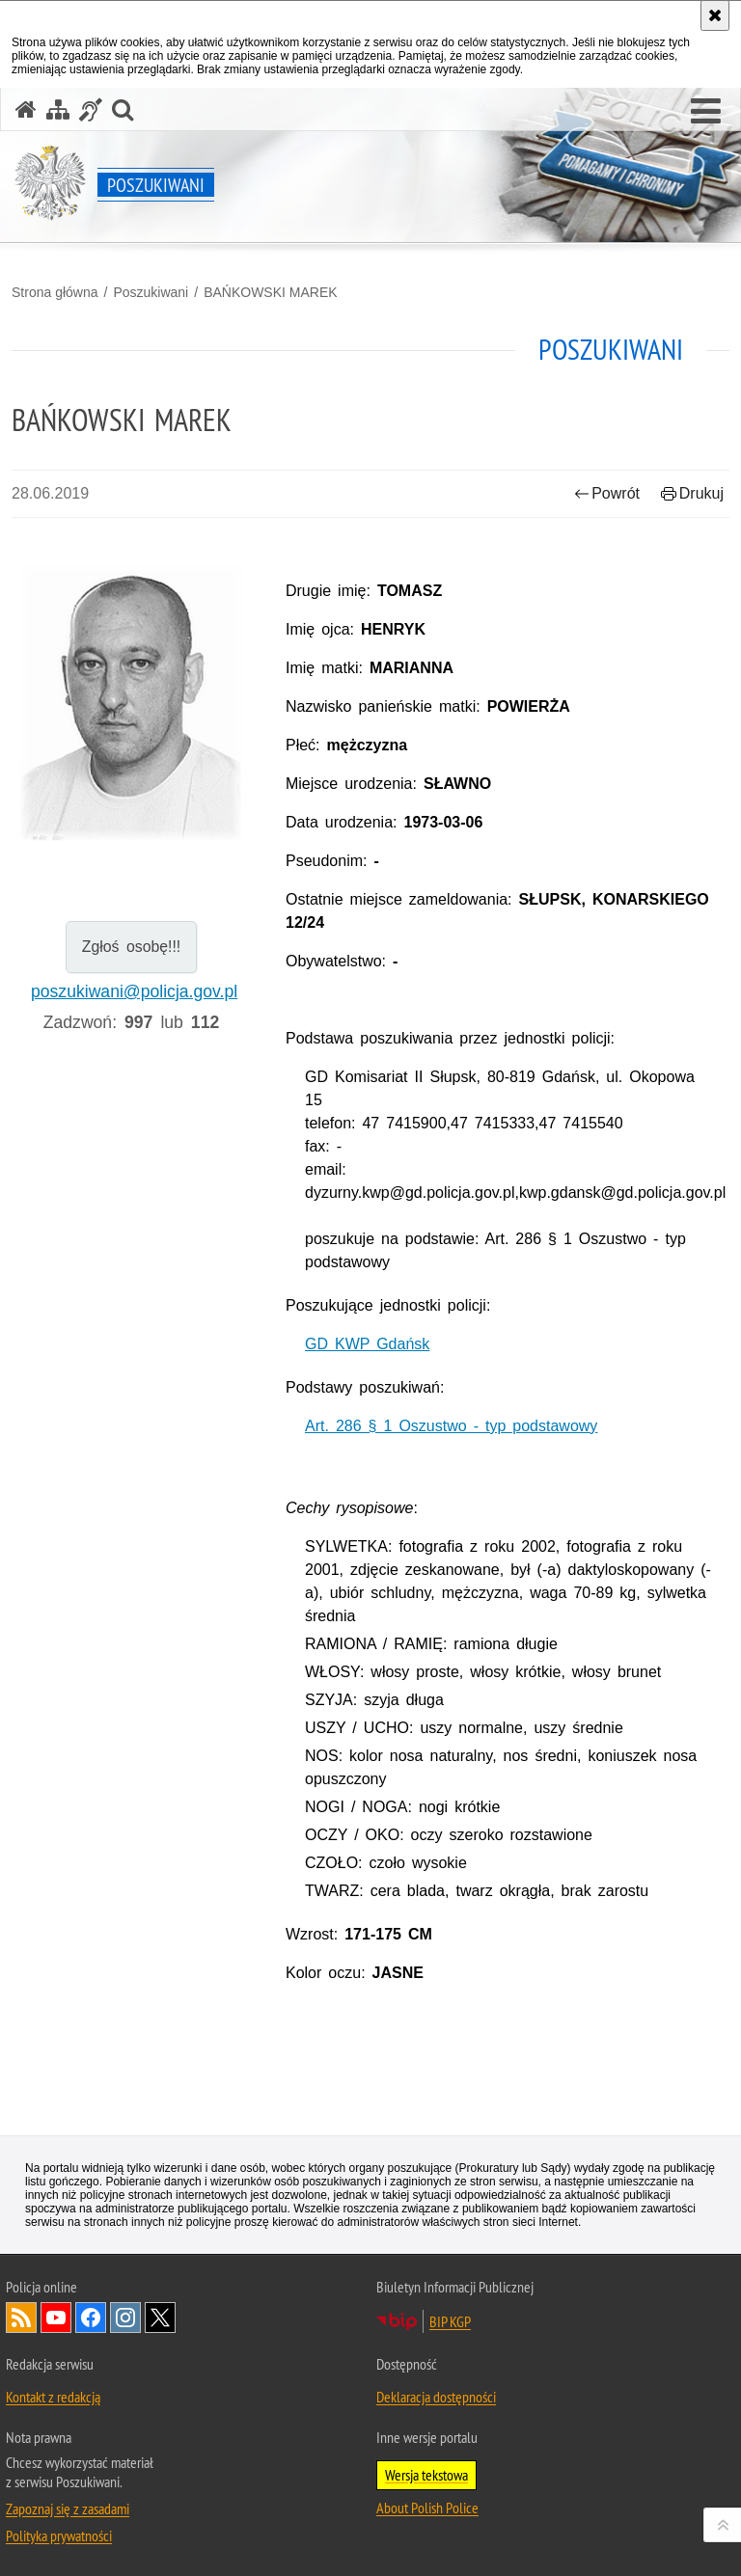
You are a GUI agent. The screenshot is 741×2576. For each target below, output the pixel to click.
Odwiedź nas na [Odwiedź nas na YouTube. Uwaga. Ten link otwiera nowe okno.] (56, 2317)
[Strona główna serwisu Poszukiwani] (26, 109)
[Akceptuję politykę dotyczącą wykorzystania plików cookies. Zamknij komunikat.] (714, 15)
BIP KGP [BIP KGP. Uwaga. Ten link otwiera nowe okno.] (450, 2321)
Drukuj (692, 493)
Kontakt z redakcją (53, 2396)
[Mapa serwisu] (57, 109)
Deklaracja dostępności (436, 2396)
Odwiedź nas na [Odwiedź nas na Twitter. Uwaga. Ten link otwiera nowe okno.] (160, 2317)
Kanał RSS (21, 2317)
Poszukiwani (150, 292)
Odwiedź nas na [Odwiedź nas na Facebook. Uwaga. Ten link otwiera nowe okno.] (90, 2317)
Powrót (607, 493)
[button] (706, 112)
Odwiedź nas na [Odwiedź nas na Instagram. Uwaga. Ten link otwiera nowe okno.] (125, 2317)
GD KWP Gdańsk (367, 1344)
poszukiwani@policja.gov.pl (134, 991)
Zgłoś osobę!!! (131, 946)
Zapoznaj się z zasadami (67, 2508)
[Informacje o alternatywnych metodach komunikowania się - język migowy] (90, 109)
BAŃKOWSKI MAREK (270, 292)
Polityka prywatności (59, 2535)
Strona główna (55, 292)
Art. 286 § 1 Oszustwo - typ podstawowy (451, 1426)
